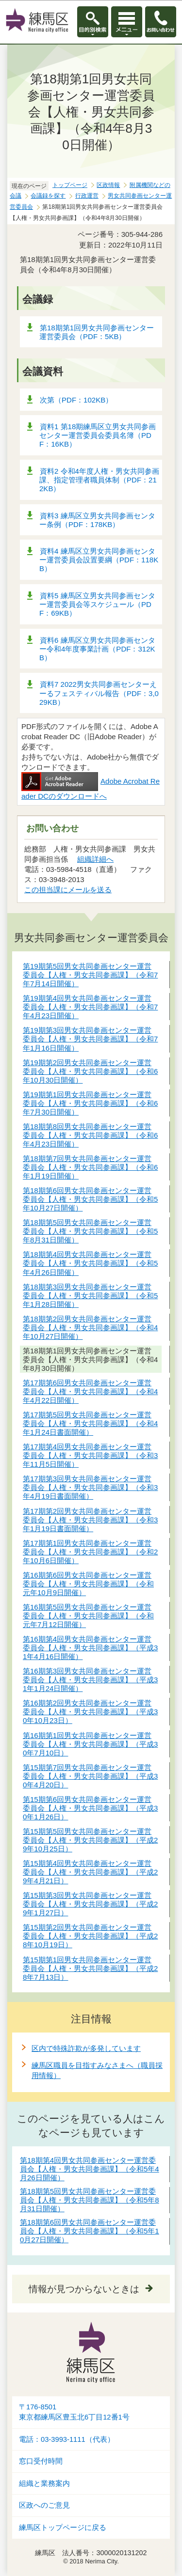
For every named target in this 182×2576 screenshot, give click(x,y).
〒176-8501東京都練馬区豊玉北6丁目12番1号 (74, 2412)
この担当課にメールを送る (68, 889)
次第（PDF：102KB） (76, 400)
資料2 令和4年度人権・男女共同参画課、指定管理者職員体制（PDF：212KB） (99, 480)
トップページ (69, 185)
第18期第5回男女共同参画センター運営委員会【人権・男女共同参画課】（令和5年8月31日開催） (89, 2200)
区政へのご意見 (44, 2505)
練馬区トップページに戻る (62, 2527)
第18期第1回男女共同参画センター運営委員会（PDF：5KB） (96, 332)
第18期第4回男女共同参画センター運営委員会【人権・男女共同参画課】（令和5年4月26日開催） (89, 2169)
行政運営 (87, 195)
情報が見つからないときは (84, 2289)
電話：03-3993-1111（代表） (67, 2439)
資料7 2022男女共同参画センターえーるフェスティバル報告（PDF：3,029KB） (99, 693)
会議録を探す (48, 195)
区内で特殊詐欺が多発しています (86, 2048)
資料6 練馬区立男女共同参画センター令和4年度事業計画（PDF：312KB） (97, 649)
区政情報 (108, 185)
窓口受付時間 (41, 2461)
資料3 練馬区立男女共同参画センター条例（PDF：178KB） (97, 520)
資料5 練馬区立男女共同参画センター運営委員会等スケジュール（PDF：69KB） (97, 604)
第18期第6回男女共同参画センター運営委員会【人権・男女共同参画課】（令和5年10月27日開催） (89, 2231)
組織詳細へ (95, 859)
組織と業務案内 (44, 2483)
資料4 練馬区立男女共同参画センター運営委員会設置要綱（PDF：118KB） (98, 560)
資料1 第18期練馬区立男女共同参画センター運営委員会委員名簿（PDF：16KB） (97, 435)
